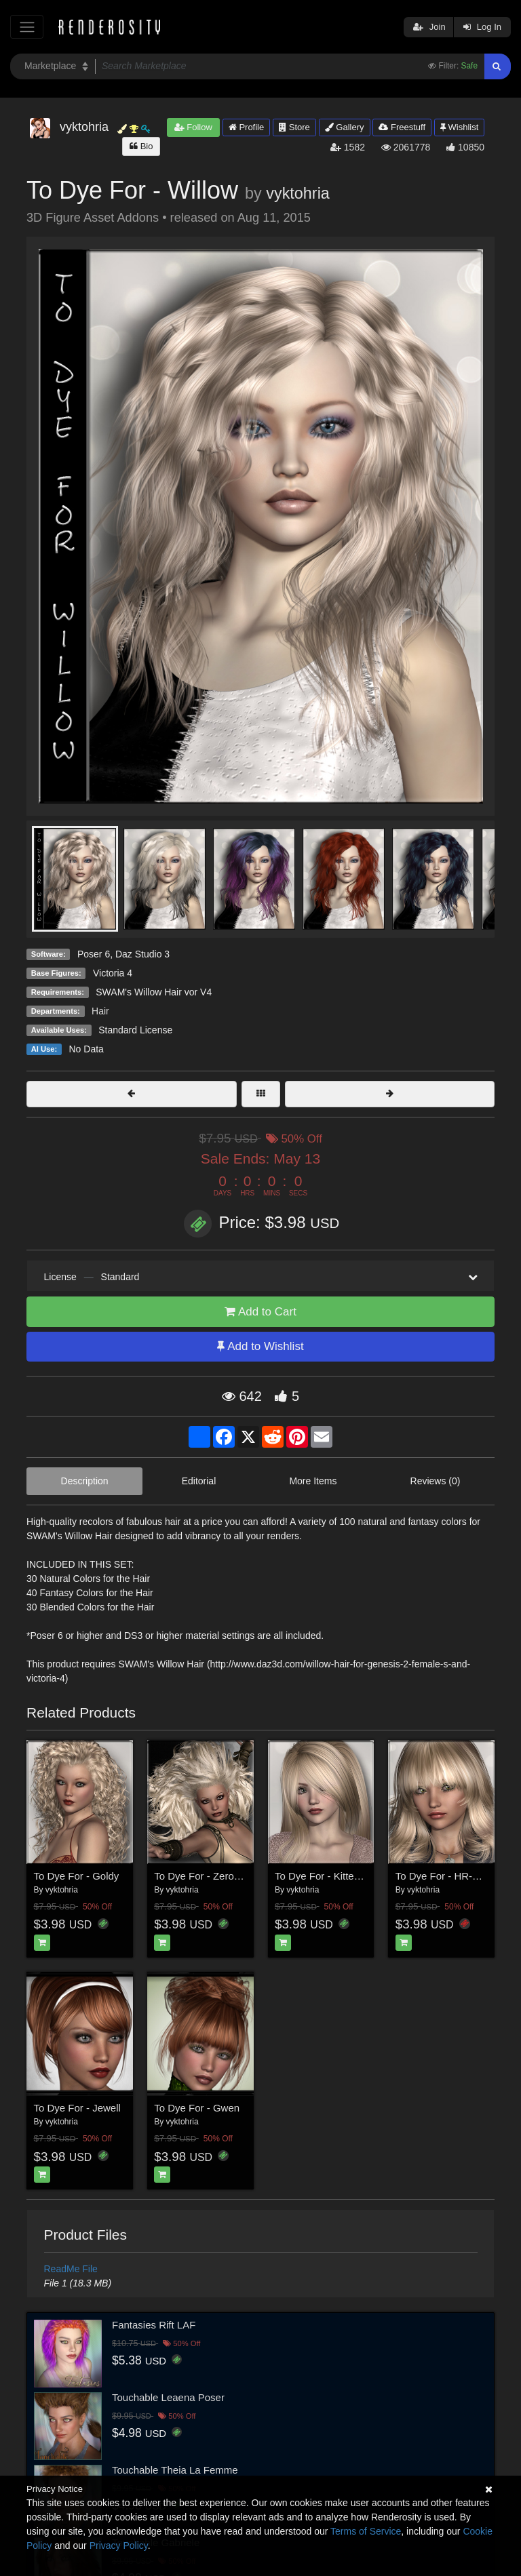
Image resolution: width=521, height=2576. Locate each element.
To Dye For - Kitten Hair (328, 1876)
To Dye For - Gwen (196, 2108)
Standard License (135, 1030)
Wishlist (459, 127)
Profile (246, 127)
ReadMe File (71, 2268)
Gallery (344, 127)
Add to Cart (260, 1311)
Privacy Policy (119, 2545)
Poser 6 (93, 954)
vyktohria (298, 193)
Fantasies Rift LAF (153, 2325)
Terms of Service (365, 2531)
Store (294, 127)
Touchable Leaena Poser (168, 2397)
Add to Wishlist (260, 1346)
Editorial (199, 1480)
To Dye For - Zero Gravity (211, 1876)
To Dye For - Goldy (76, 1876)
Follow (193, 127)
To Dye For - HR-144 (442, 1876)
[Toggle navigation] (26, 27)
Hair (100, 1011)
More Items (312, 1480)
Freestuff (402, 127)
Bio (141, 146)
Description (85, 1480)
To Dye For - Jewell (77, 2108)
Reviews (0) (435, 1480)
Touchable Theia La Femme (175, 2470)
